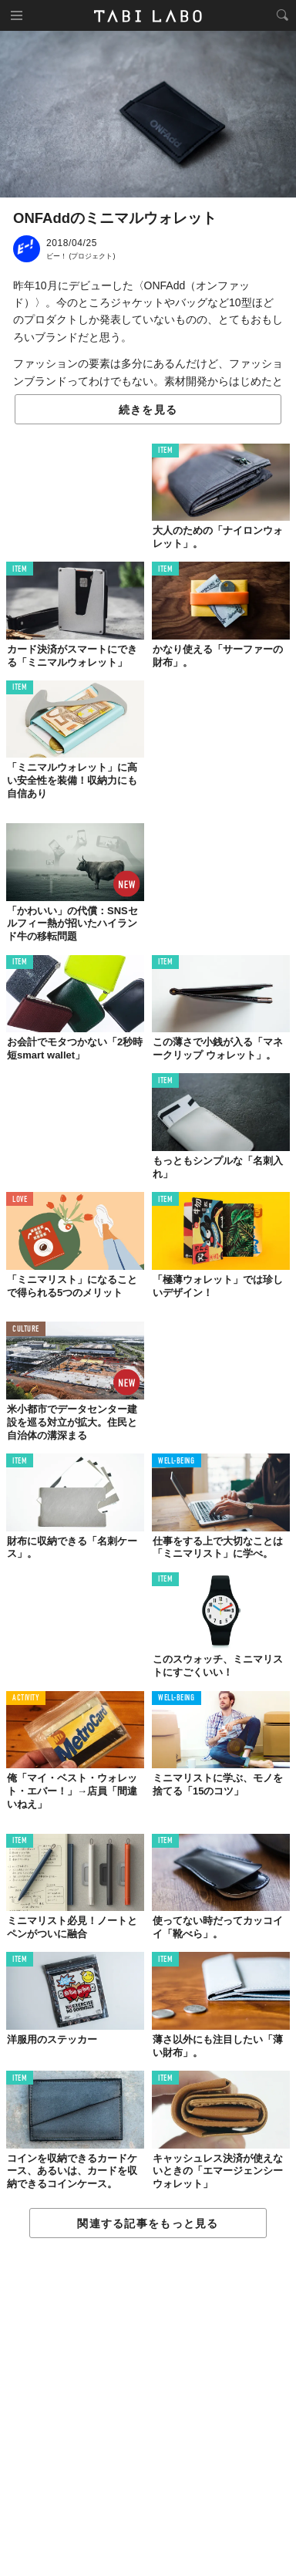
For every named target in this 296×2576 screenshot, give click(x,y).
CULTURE (25, 1329)
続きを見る (148, 409)
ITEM (165, 451)
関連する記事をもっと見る (147, 2223)
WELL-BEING (176, 1461)
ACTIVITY (25, 1698)
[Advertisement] (148, 2408)
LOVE (19, 1200)
